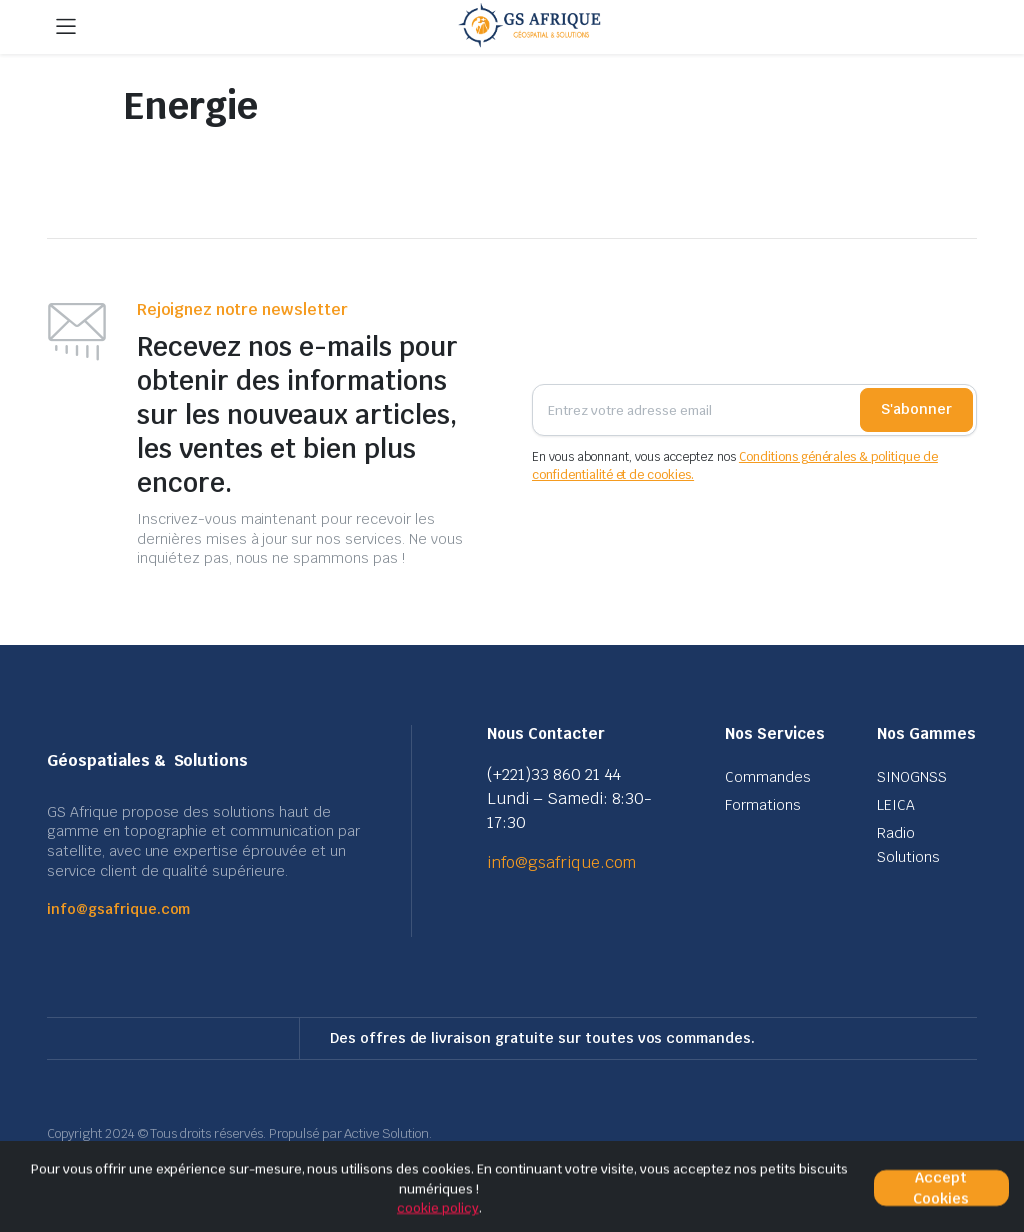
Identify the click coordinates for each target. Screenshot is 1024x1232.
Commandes (768, 777)
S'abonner (916, 409)
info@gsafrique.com (118, 909)
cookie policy (438, 1207)
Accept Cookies (941, 1188)
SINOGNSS (912, 777)
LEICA (896, 805)
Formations (763, 805)
